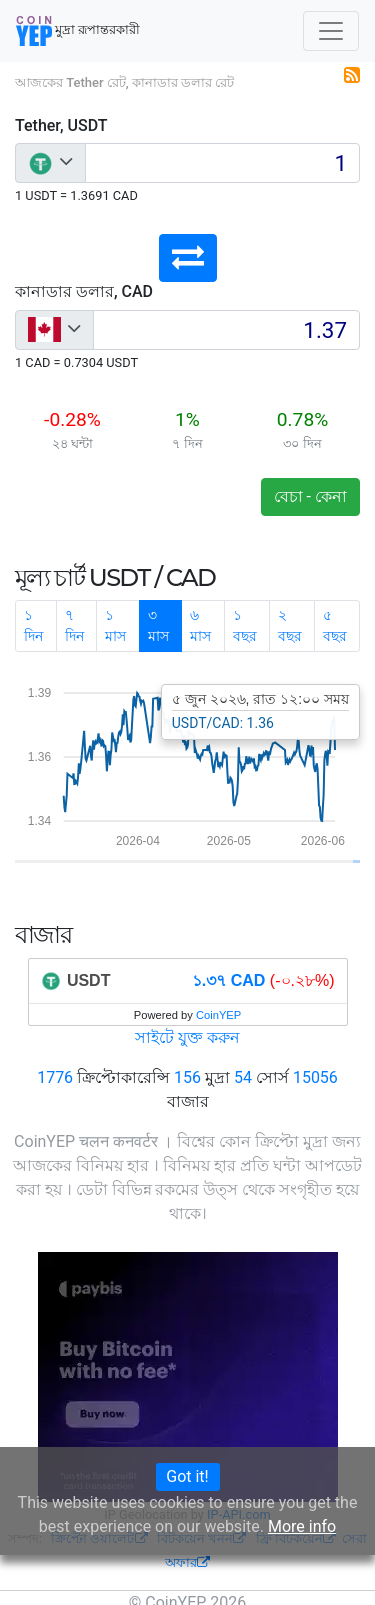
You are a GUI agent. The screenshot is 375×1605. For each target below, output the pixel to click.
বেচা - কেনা (310, 496)
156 (187, 1077)
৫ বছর (335, 625)
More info (302, 1526)
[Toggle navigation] (331, 31)
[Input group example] (222, 163)
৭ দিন (74, 625)
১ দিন (33, 625)
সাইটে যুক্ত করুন (187, 1037)
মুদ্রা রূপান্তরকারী (78, 31)
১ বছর (245, 625)
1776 (55, 1077)
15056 (315, 1077)
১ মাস (115, 625)
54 (243, 1077)
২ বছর (290, 625)
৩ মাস (158, 625)
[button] (188, 258)
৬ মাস (200, 625)
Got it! (187, 1476)
